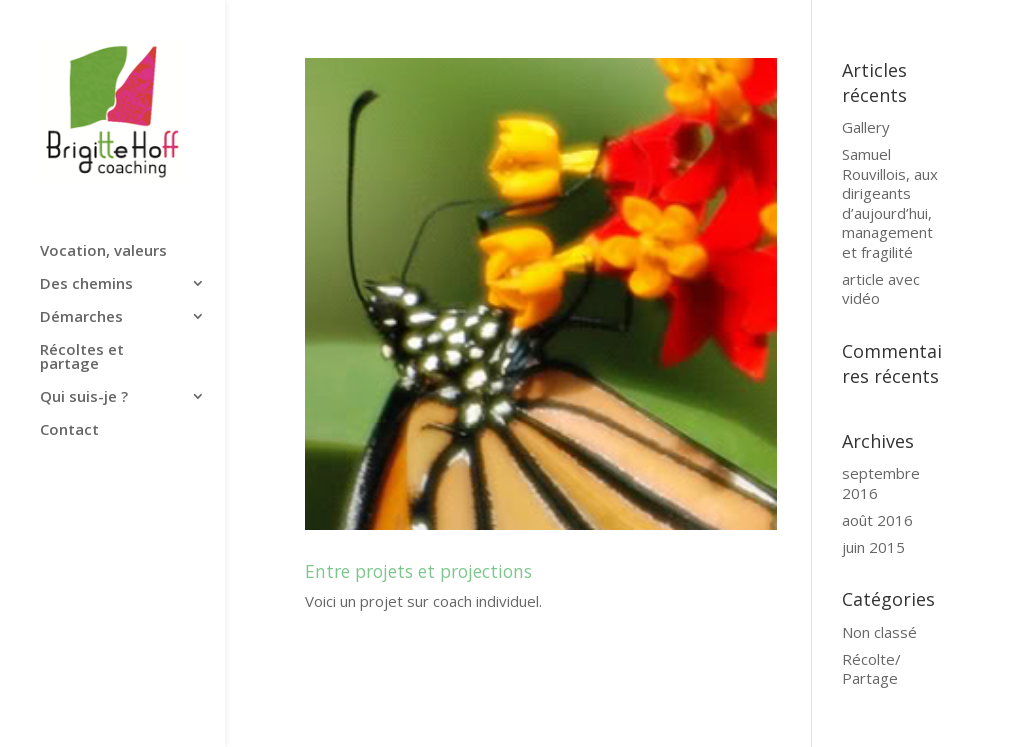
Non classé (879, 632)
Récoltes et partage (82, 357)
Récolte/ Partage (871, 669)
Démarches (81, 317)
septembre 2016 (881, 483)
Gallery (866, 127)
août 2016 (877, 520)
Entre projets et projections (418, 571)
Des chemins (86, 284)
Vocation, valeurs (103, 251)
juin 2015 (873, 547)
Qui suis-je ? (84, 397)
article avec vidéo (881, 289)
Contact (69, 430)
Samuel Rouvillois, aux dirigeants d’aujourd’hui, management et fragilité (890, 203)
